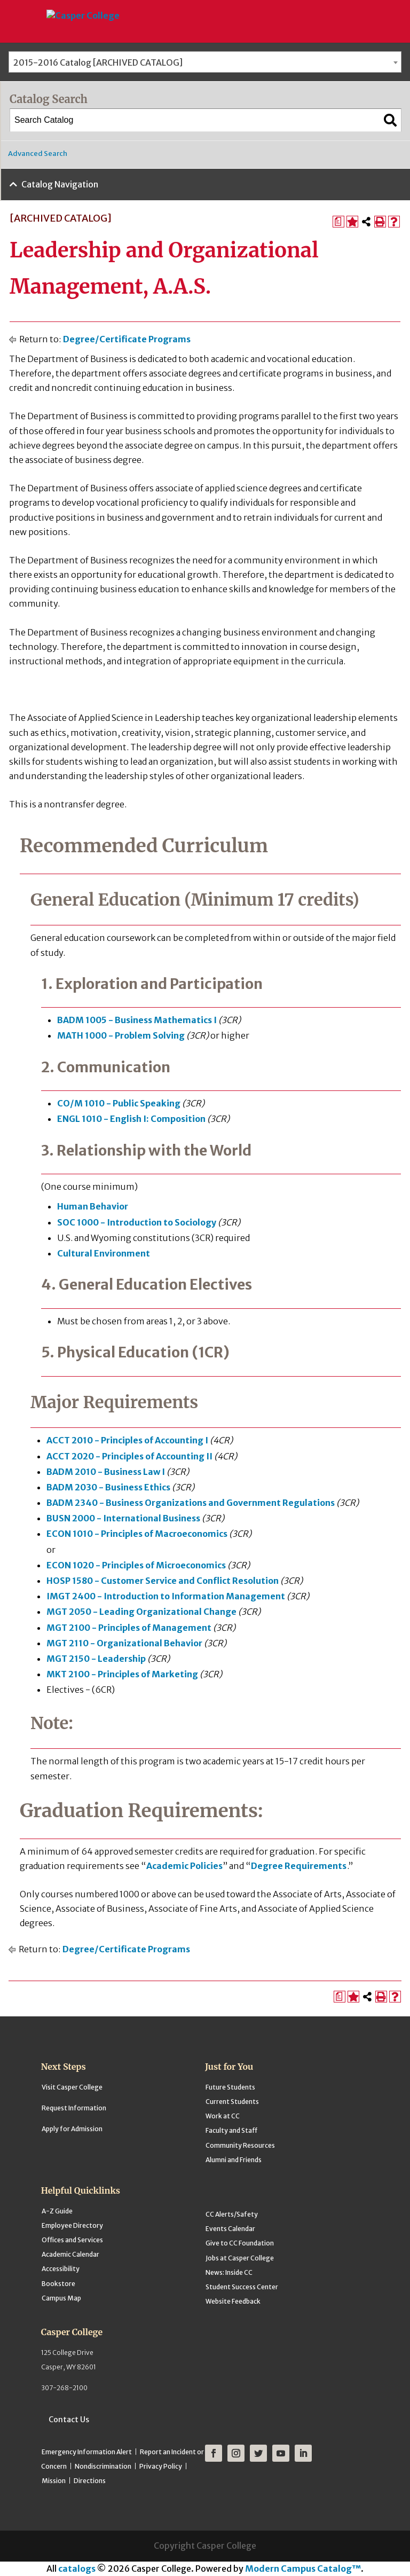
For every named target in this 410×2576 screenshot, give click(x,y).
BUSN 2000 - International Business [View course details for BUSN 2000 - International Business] (123, 1518)
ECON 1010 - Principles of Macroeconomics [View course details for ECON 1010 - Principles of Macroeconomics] (136, 1533)
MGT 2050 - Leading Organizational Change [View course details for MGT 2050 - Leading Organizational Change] (141, 1611)
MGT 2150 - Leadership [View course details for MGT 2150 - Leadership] (96, 1658)
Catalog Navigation (59, 184)
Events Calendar (230, 2229)
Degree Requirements (298, 1865)
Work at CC (223, 2116)
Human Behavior (92, 1206)
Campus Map (61, 2298)
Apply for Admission (72, 2129)
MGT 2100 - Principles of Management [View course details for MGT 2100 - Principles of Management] (128, 1627)
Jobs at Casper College (240, 2258)
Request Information (74, 2108)
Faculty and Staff (231, 2130)
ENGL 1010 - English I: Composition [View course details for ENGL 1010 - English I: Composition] (131, 1118)
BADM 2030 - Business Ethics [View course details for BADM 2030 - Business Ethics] (108, 1487)
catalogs (77, 2568)
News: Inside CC (229, 2272)
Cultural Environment (103, 1253)
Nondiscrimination (103, 2466)
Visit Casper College (72, 2087)
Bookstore (58, 2284)
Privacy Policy (160, 2466)
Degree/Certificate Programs (127, 339)
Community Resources (240, 2145)
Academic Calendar (70, 2254)
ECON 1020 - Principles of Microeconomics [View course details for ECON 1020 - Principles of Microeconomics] (136, 1565)
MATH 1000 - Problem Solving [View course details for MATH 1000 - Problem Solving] (121, 1035)
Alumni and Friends (234, 2160)
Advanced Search (37, 153)
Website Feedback (233, 2301)
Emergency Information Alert (87, 2452)
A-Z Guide (57, 2211)
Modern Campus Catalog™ (303, 2568)
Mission (54, 2481)
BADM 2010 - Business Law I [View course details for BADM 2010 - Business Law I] (105, 1471)
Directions (90, 2481)
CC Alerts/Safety (232, 2214)
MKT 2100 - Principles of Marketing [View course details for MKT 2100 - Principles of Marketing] (122, 1674)
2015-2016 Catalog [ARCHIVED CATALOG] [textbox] (98, 62)
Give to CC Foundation (240, 2243)
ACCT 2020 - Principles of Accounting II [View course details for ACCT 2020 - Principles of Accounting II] (129, 1456)
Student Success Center (242, 2287)
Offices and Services (72, 2240)
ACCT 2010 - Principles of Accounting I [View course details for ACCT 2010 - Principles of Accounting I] (127, 1440)
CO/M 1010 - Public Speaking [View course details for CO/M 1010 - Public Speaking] (118, 1103)
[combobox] (205, 62)
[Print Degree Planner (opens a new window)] (338, 221)
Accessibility (61, 2269)
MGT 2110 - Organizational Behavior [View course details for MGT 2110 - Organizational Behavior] (124, 1643)
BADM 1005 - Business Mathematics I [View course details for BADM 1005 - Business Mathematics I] (137, 1020)
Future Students (230, 2087)
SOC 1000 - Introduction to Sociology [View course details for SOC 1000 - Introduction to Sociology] (136, 1222)
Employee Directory (72, 2225)
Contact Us (69, 2419)
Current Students (232, 2102)
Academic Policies (184, 1865)
